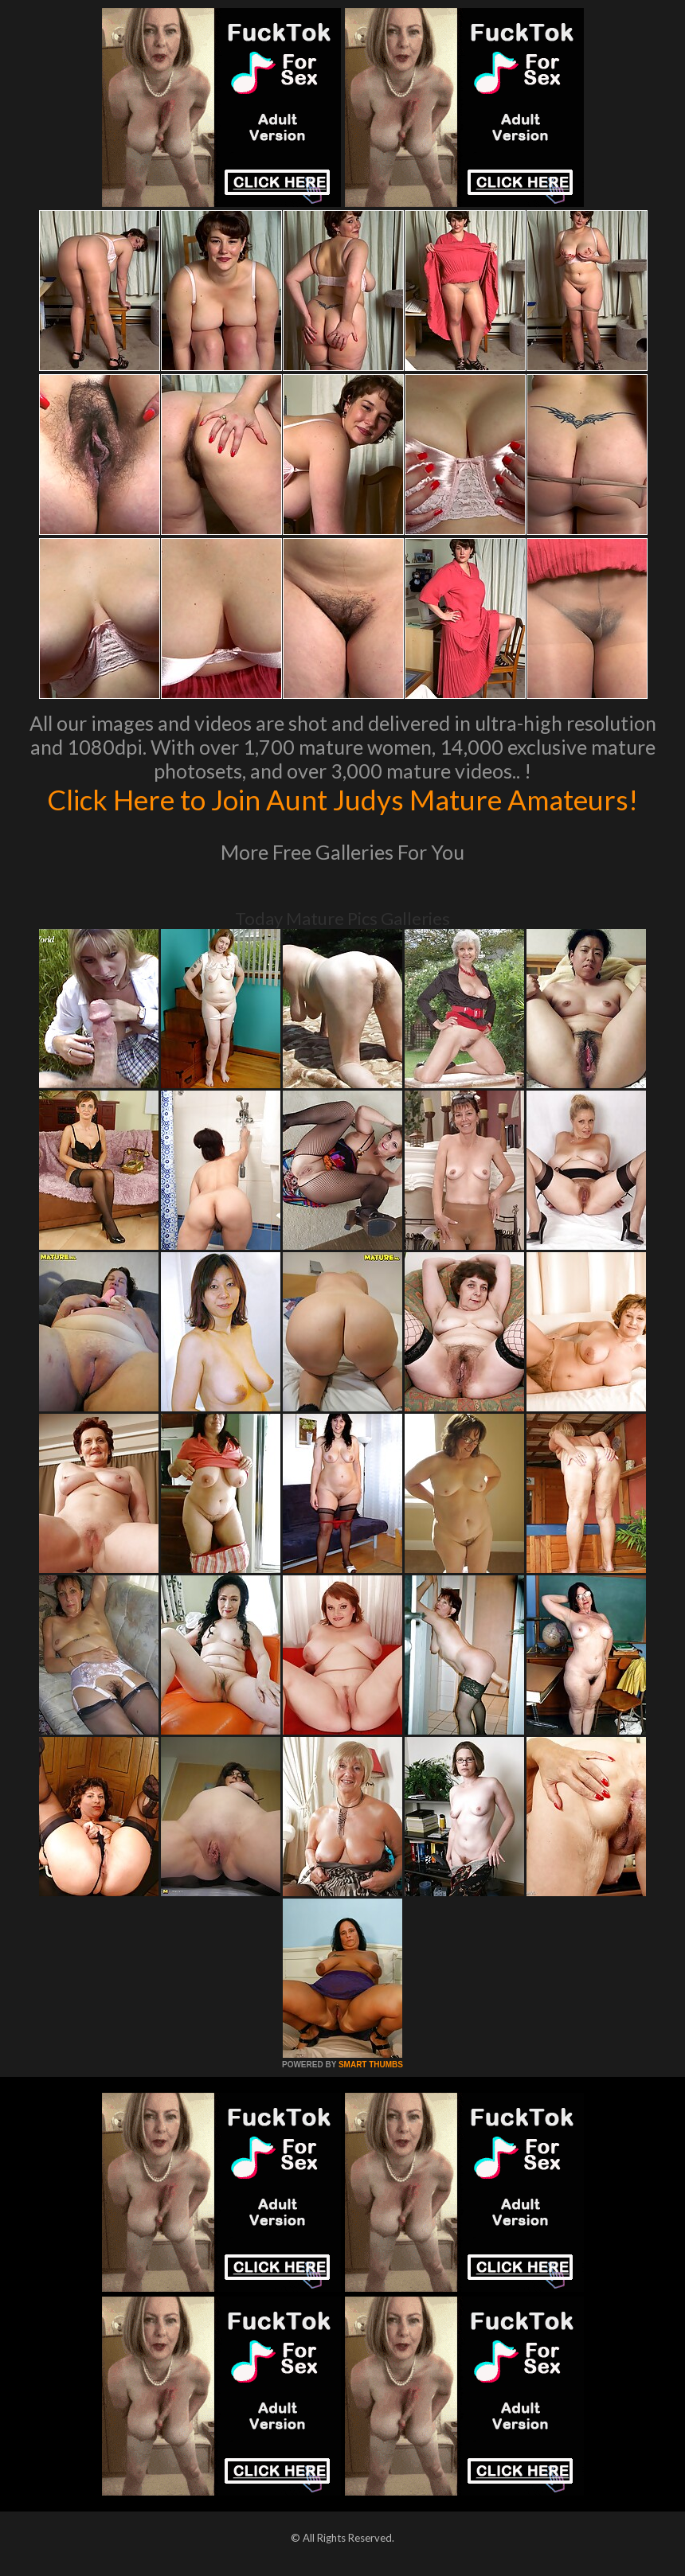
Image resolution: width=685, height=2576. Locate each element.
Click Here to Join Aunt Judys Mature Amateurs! (342, 799)
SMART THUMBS (371, 2064)
